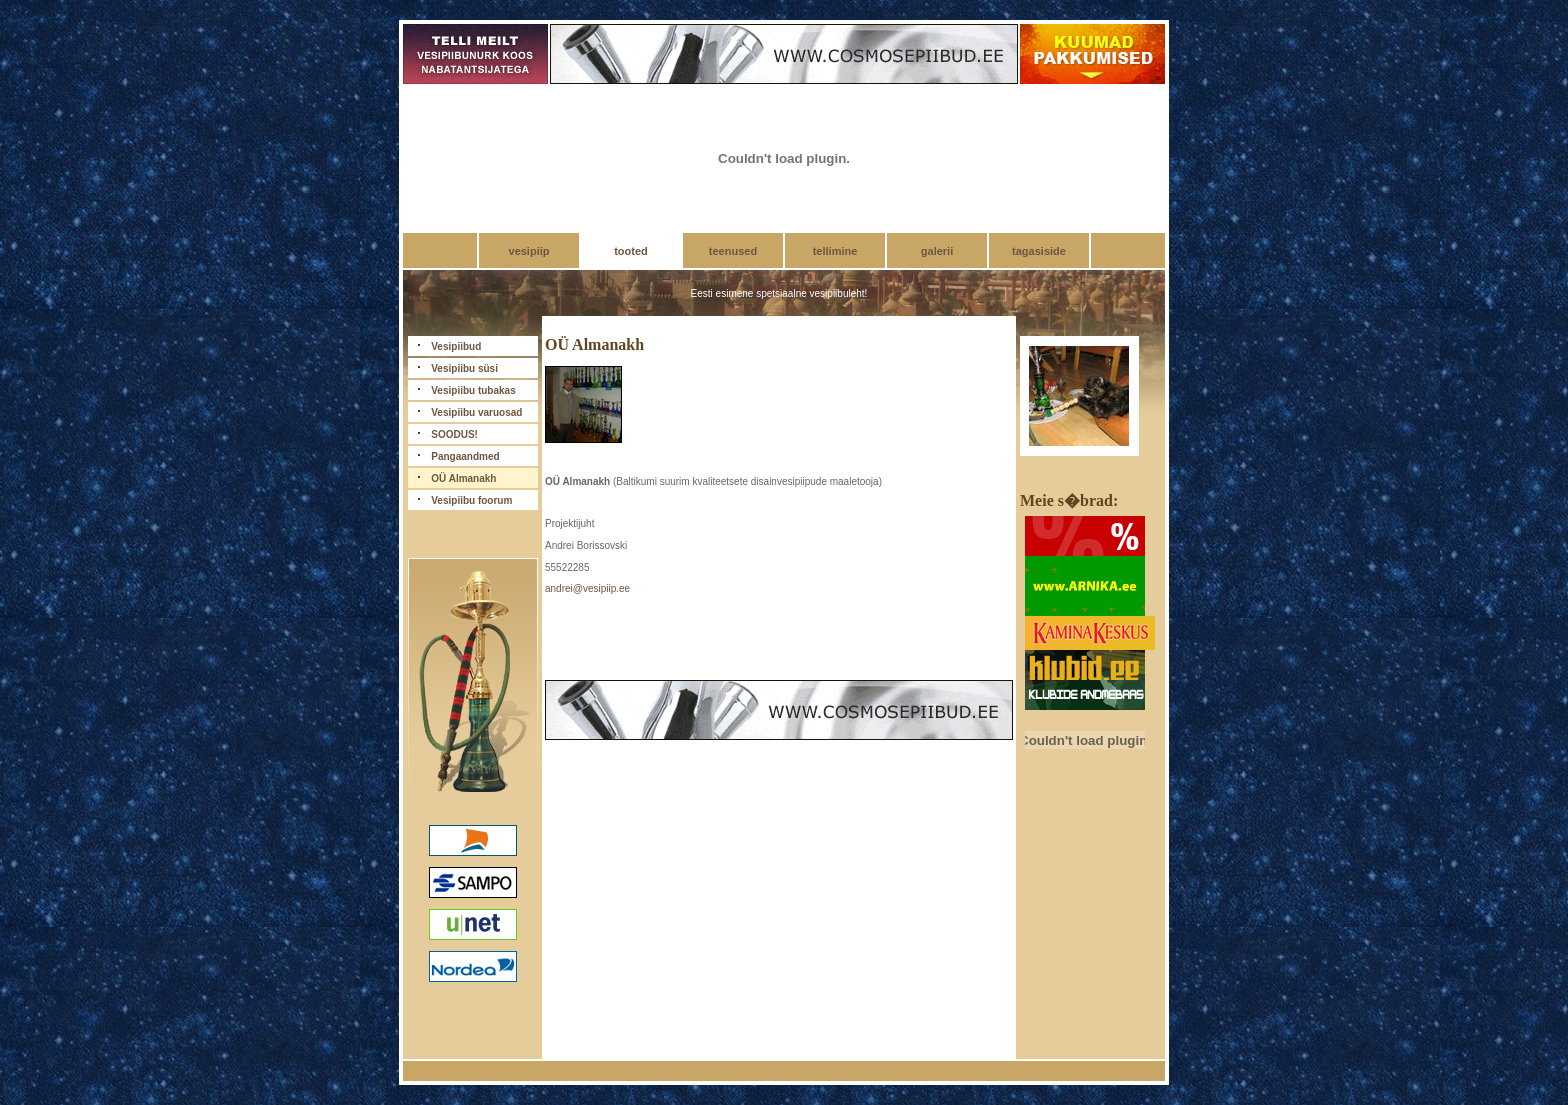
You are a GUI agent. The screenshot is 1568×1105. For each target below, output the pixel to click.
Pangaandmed (465, 456)
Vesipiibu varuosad (476, 412)
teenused (733, 251)
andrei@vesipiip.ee (587, 588)
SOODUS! (454, 434)
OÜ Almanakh (463, 478)
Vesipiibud (456, 346)
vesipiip (529, 251)
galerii (937, 251)
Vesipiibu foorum (471, 500)
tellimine (835, 251)
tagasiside (1039, 251)
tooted (631, 251)
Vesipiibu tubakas (473, 390)
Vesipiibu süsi (464, 368)
